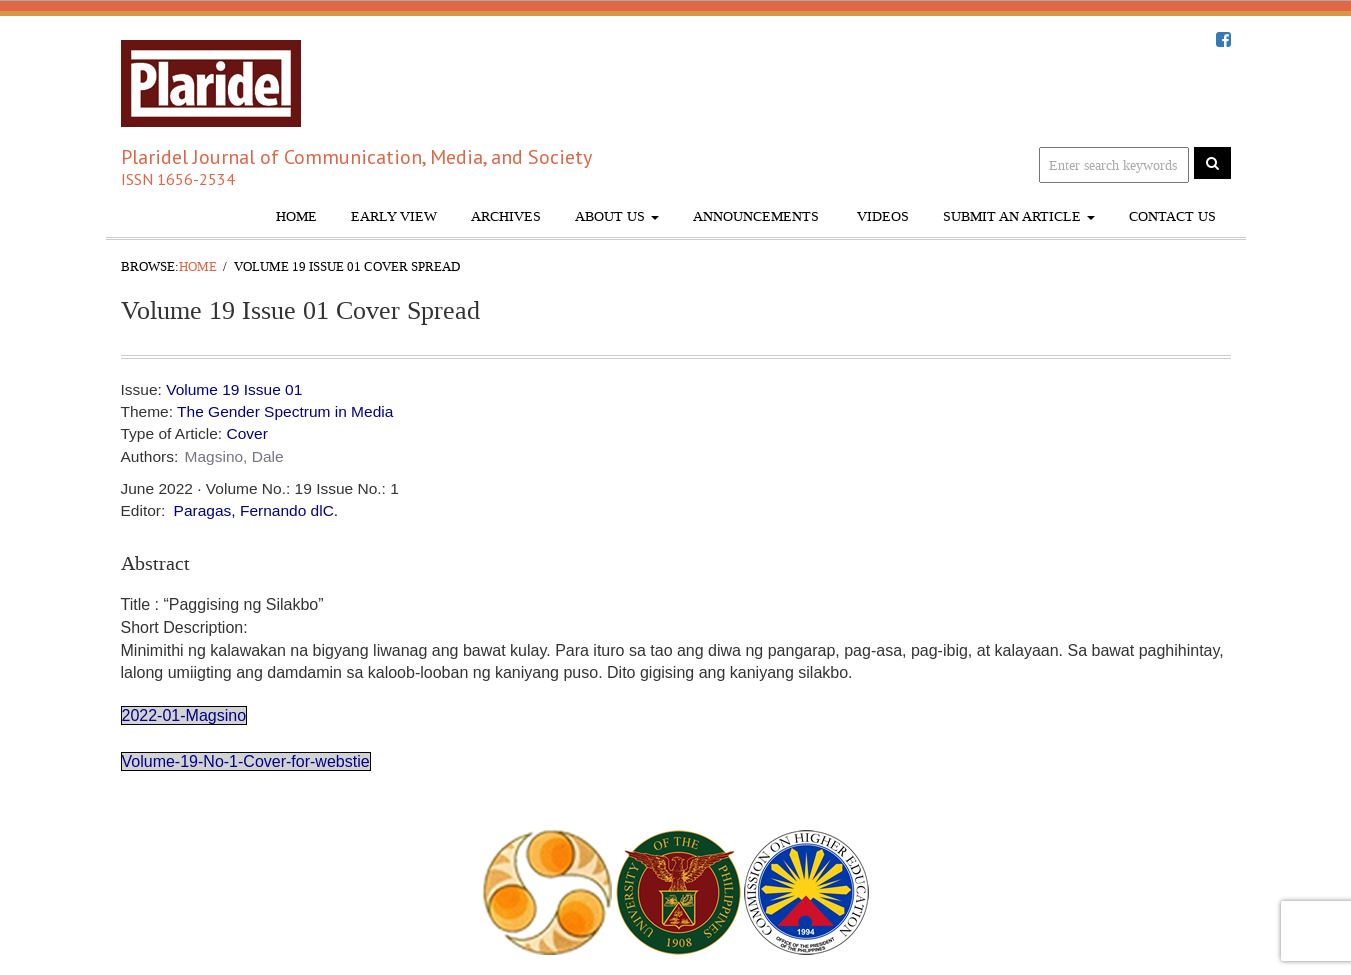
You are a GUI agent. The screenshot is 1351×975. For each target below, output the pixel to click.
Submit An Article (1019, 216)
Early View (394, 216)
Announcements (756, 216)
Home (296, 216)
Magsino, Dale (234, 456)
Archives (506, 216)
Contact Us (1172, 216)
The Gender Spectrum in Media (285, 411)
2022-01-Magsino (184, 715)
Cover (246, 433)
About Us (617, 216)
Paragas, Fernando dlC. (256, 510)
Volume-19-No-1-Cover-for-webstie (246, 761)
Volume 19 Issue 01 (234, 389)
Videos (881, 216)
